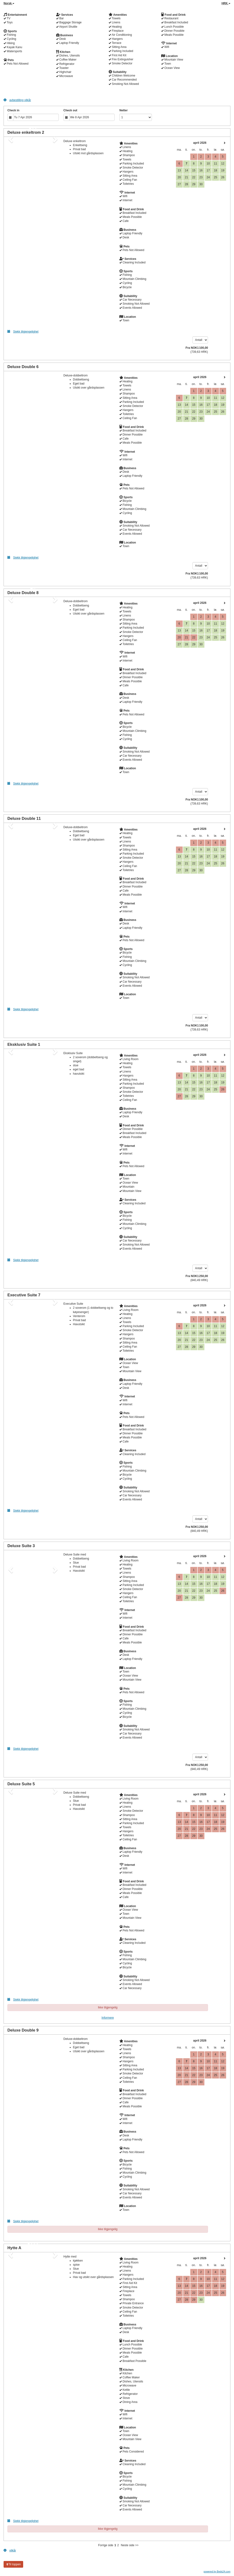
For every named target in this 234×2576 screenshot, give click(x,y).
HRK (226, 3)
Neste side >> (129, 2545)
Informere (107, 2017)
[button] (11, 1570)
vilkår (10, 2550)
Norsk (9, 3)
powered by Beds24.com (217, 2571)
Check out (70, 110)
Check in (13, 110)
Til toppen (13, 2564)
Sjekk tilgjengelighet (22, 331)
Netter (123, 110)
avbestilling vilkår (17, 100)
